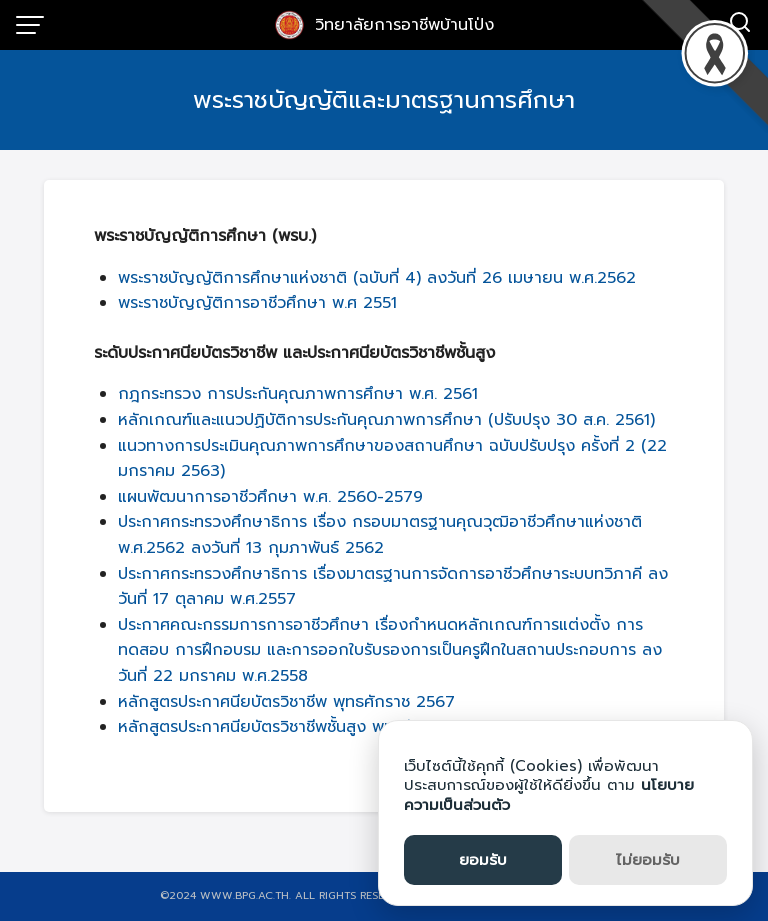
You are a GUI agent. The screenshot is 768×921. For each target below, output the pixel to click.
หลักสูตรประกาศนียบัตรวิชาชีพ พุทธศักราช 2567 (286, 702)
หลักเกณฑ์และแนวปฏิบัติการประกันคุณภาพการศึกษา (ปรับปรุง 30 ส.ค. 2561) (386, 420)
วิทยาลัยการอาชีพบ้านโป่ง (404, 25)
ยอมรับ (483, 860)
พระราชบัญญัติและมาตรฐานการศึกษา (384, 100)
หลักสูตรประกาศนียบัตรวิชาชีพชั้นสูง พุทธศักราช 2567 (306, 727)
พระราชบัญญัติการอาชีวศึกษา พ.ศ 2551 (257, 303)
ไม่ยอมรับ (648, 860)
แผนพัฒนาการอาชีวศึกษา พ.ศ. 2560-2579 (270, 497)
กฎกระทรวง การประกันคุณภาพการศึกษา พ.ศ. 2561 (298, 394)
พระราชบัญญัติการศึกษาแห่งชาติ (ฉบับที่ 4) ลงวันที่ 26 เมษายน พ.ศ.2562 (377, 278)
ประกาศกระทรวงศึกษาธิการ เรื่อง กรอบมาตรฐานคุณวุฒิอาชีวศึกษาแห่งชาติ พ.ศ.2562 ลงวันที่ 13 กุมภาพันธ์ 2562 (380, 535)
